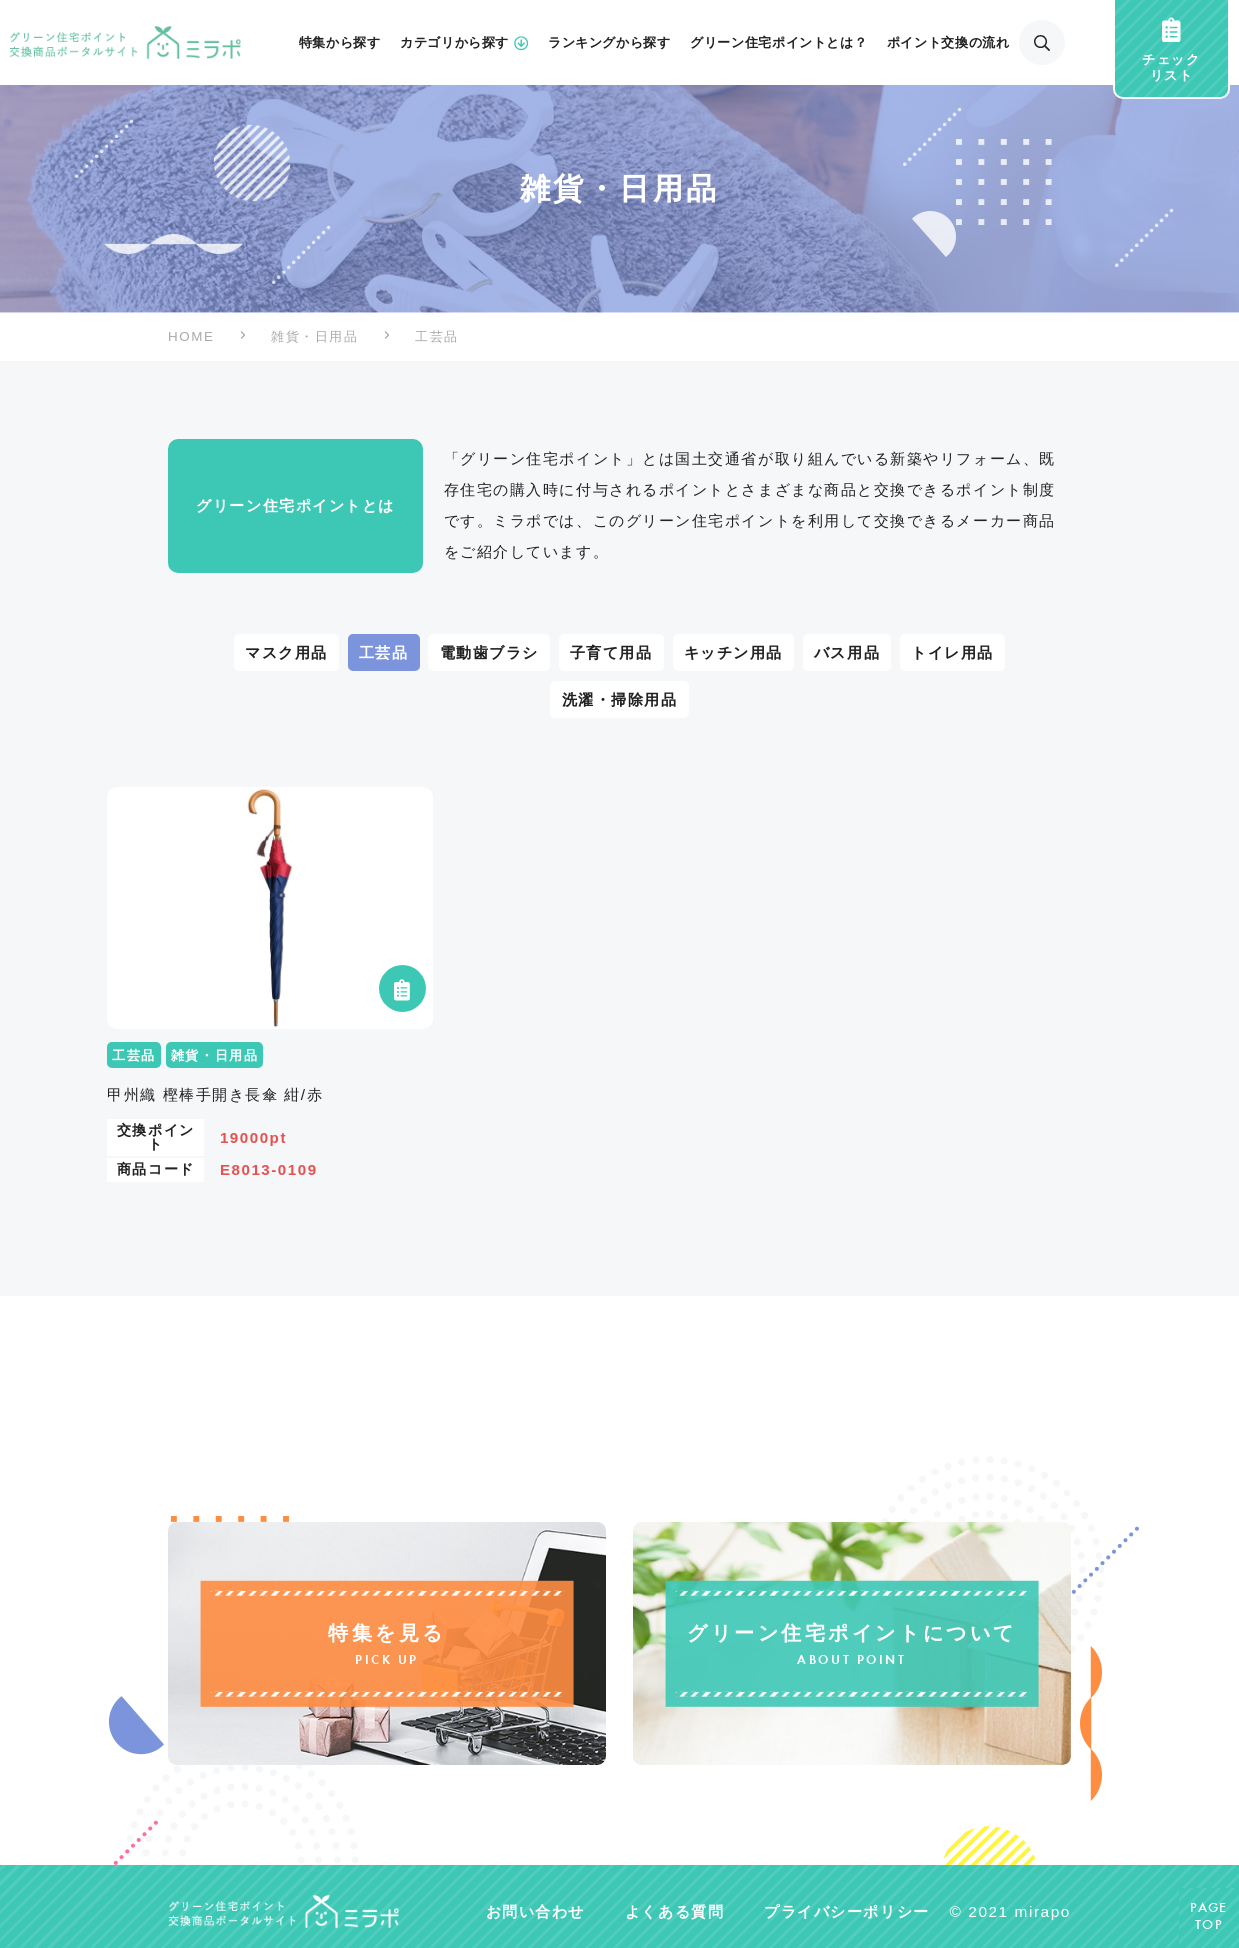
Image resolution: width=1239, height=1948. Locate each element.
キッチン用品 (733, 652)
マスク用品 (286, 652)
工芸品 (384, 652)
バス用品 (847, 652)
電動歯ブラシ (489, 652)
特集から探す (340, 42)
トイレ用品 (952, 652)
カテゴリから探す (464, 43)
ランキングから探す (609, 42)
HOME (191, 336)
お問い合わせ (535, 1911)
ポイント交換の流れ (948, 42)
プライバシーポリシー (846, 1911)
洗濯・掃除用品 (620, 699)
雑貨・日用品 (314, 336)
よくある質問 (674, 1911)
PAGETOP (1209, 1917)
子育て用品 (611, 652)
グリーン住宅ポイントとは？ (778, 42)
